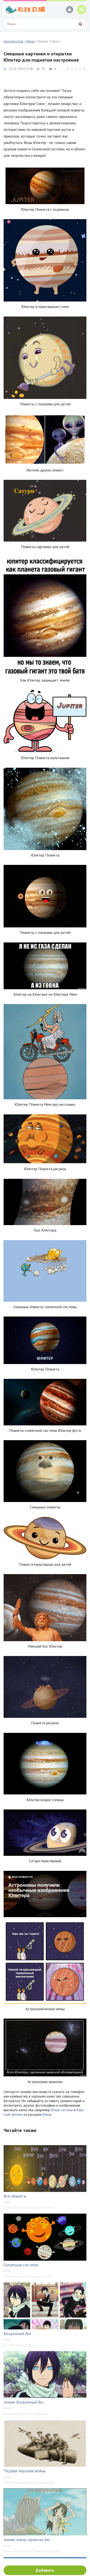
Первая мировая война (24, 2471)
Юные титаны (62, 2110)
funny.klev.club (13, 41)
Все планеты (15, 2196)
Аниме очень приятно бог (27, 2539)
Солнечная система (21, 2265)
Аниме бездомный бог (24, 2402)
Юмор (30, 41)
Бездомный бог (17, 2333)
